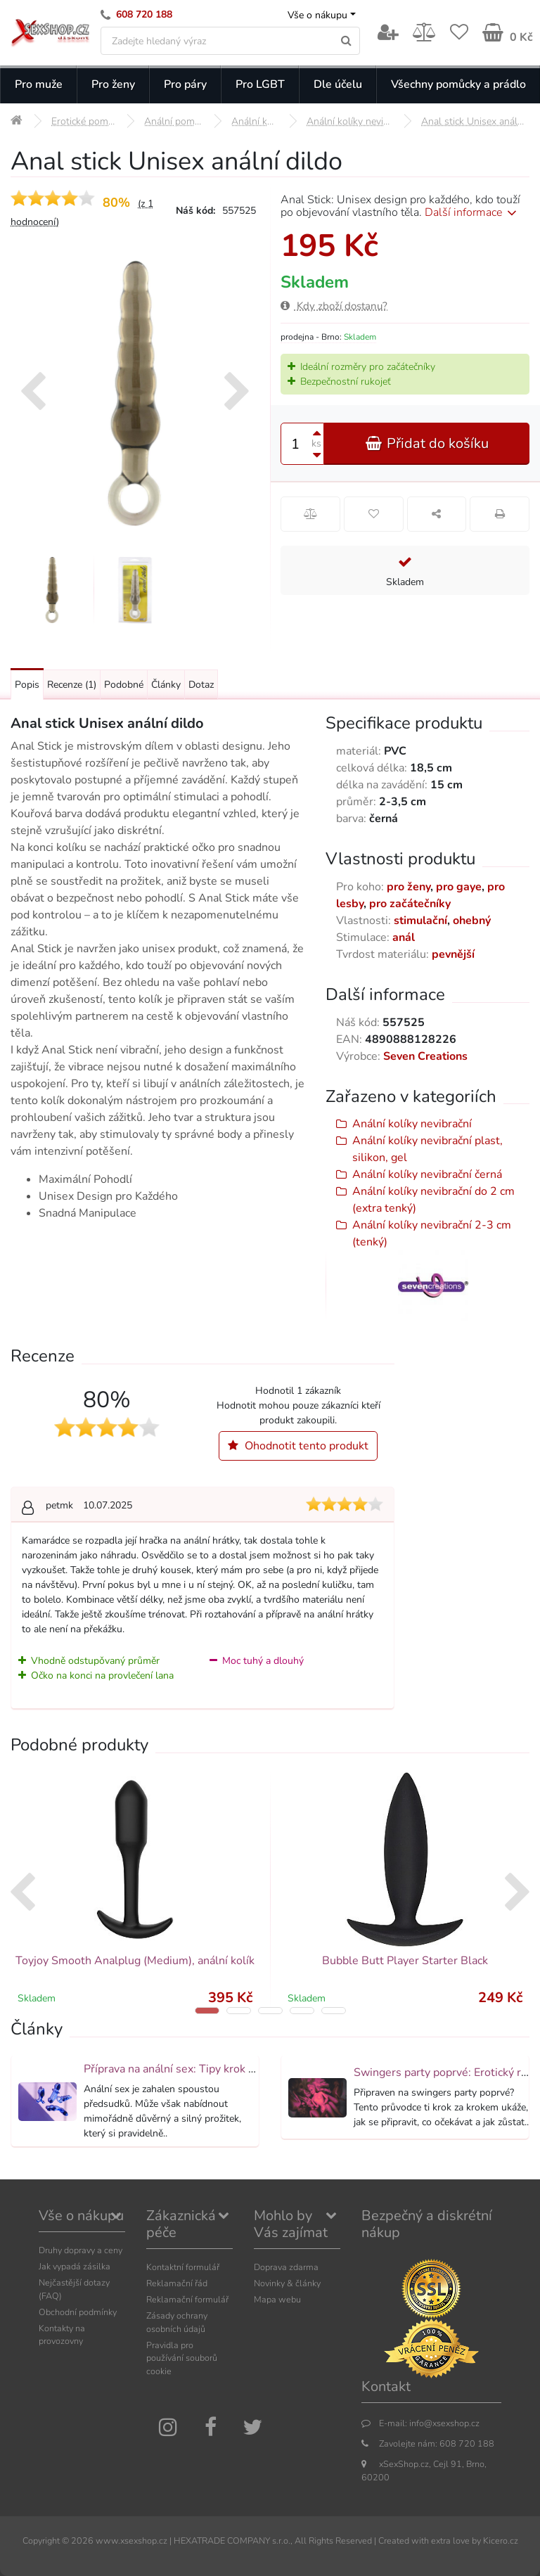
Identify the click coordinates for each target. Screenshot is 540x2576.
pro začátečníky (410, 903)
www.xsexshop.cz (131, 2540)
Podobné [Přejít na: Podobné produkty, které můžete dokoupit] (123, 684)
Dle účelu (338, 84)
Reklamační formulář (187, 2299)
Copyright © (45, 2540)
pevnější (453, 954)
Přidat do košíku (427, 443)
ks (316, 443)
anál (403, 937)
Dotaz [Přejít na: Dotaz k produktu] (201, 684)
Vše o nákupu (317, 15)
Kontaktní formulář (182, 2267)
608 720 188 (144, 14)
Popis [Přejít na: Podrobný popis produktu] (27, 684)
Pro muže (39, 84)
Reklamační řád (176, 2283)
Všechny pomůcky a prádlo (458, 84)
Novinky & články (287, 2283)
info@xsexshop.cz (444, 2423)
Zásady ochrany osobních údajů (176, 2322)
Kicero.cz (500, 2540)
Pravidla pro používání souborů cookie (181, 2358)
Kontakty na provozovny (62, 2334)
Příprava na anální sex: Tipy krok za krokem (192, 2069)
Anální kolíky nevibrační (412, 1124)
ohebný (472, 920)
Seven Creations (425, 1056)
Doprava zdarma (286, 2267)
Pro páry (185, 84)
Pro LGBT (260, 84)
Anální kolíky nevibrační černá (427, 1174)
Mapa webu (277, 2299)
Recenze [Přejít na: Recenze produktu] (71, 684)
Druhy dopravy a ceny (80, 2250)
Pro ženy (113, 84)
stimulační (420, 920)
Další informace (473, 212)
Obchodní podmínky (78, 2312)
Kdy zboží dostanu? (334, 306)
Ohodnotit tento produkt (298, 1446)
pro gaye (459, 887)
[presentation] (33, 393)
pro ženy (408, 887)
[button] (207, 2010)
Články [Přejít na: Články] (166, 684)
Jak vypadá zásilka (74, 2266)
